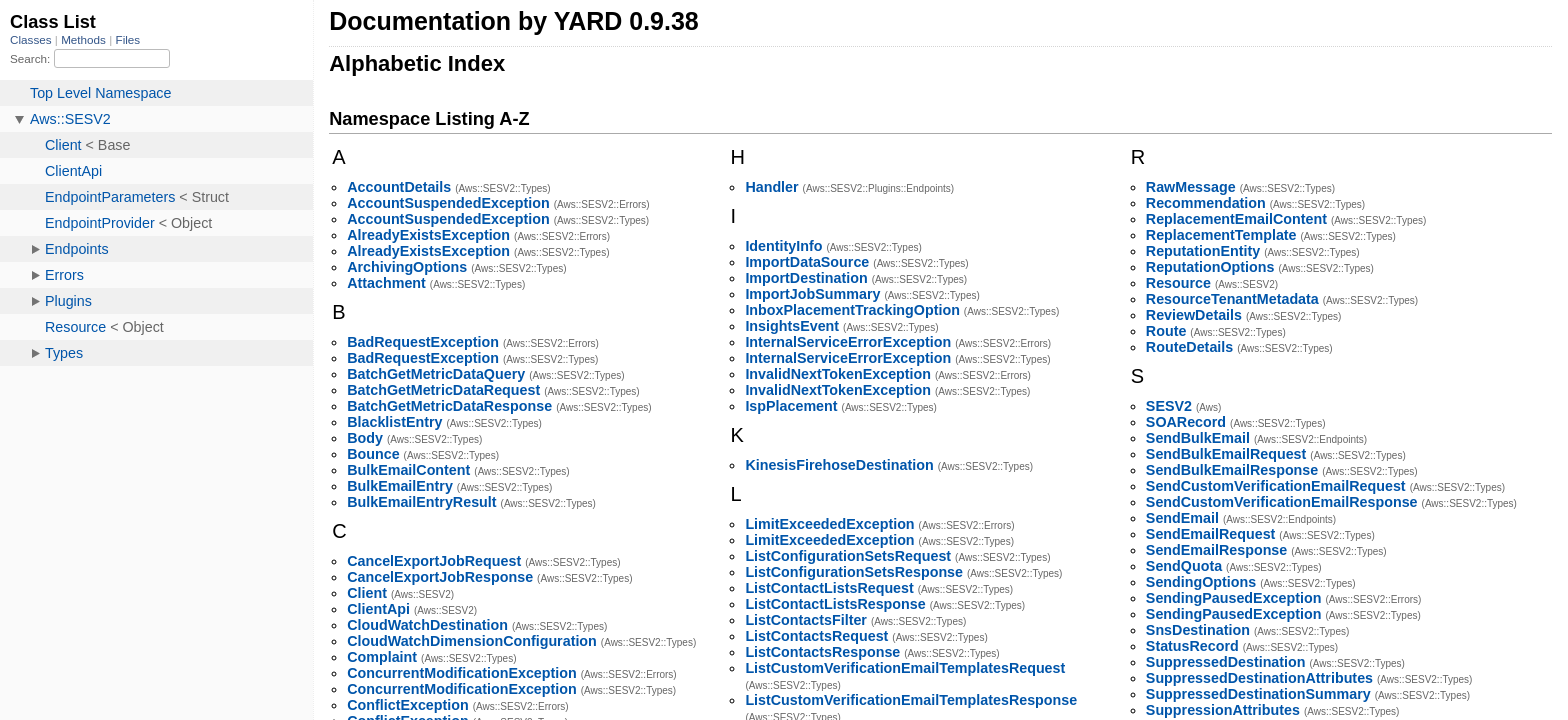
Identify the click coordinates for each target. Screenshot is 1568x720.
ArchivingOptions (407, 267)
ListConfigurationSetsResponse (854, 572)
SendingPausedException (1234, 598)
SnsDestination (1198, 630)
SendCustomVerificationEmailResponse (1282, 502)
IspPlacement (791, 406)
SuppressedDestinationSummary (1258, 694)
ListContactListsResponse (835, 604)
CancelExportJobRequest (434, 561)
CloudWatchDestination (427, 625)
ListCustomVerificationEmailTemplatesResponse (911, 700)
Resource (1178, 283)
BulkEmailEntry (400, 486)
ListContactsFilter (806, 620)
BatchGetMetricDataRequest (443, 390)
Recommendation (1206, 203)
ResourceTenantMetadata (1232, 299)
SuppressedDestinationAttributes (1259, 678)
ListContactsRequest (816, 636)
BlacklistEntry (394, 422)
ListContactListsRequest (829, 588)
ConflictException (408, 705)
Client (367, 593)
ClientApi (378, 609)
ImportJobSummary (812, 294)
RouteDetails (1189, 347)
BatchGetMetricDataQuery (436, 374)
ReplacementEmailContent (1236, 219)
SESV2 (1169, 406)
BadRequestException (423, 342)
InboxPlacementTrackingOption (852, 310)
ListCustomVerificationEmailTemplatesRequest (905, 668)
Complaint (382, 657)
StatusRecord (1192, 646)
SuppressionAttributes (1223, 710)
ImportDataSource (807, 262)
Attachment (386, 283)
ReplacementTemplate (1221, 235)
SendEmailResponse (1216, 550)
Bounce (373, 454)
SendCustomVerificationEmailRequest (1276, 486)
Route (1166, 331)
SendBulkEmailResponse (1232, 470)
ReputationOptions (1210, 267)
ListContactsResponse (822, 652)
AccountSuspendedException (448, 203)
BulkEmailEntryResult (421, 502)
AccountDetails (399, 187)
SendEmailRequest (1211, 534)
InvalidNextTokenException (838, 374)
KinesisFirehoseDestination (839, 465)
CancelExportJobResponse (440, 577)
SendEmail (1182, 518)
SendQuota (1184, 566)
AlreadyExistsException (428, 235)
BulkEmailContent (408, 470)
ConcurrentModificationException (462, 673)
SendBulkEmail (1198, 438)
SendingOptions (1201, 582)
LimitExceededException (829, 524)
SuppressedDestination (1226, 662)
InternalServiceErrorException (848, 342)
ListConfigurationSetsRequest (848, 556)
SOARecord (1186, 422)
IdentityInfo (783, 246)
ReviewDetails (1194, 315)
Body (365, 438)
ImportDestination (806, 278)
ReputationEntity (1203, 251)
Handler (771, 187)
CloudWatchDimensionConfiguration (472, 641)
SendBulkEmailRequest (1226, 454)
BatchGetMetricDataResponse (449, 406)
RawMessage (1191, 187)
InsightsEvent (792, 326)
